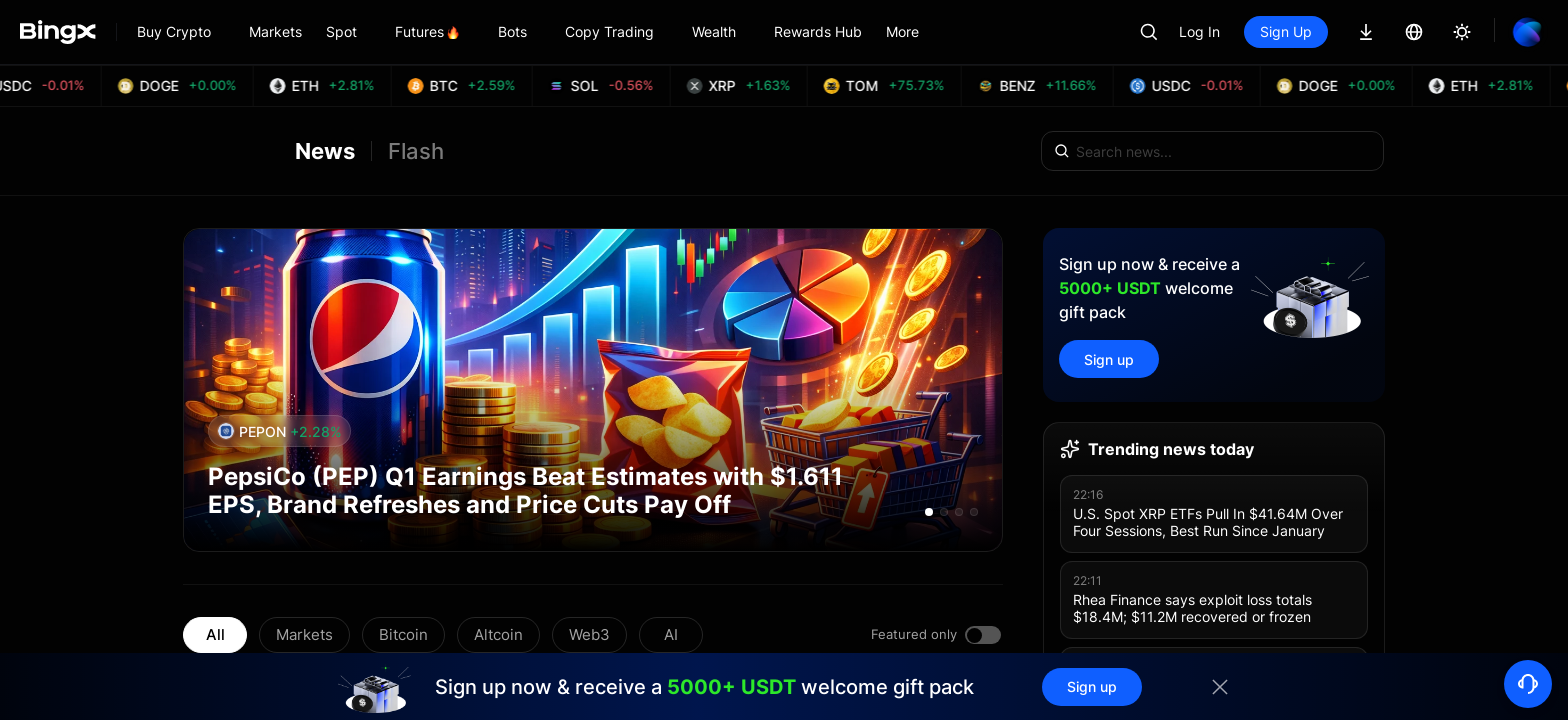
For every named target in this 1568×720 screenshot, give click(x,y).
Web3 (589, 634)
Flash (416, 151)
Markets (304, 634)
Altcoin (498, 634)
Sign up (1109, 359)
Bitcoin (403, 634)
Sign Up (1286, 31)
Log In (1199, 31)
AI (671, 634)
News (325, 151)
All (215, 634)
